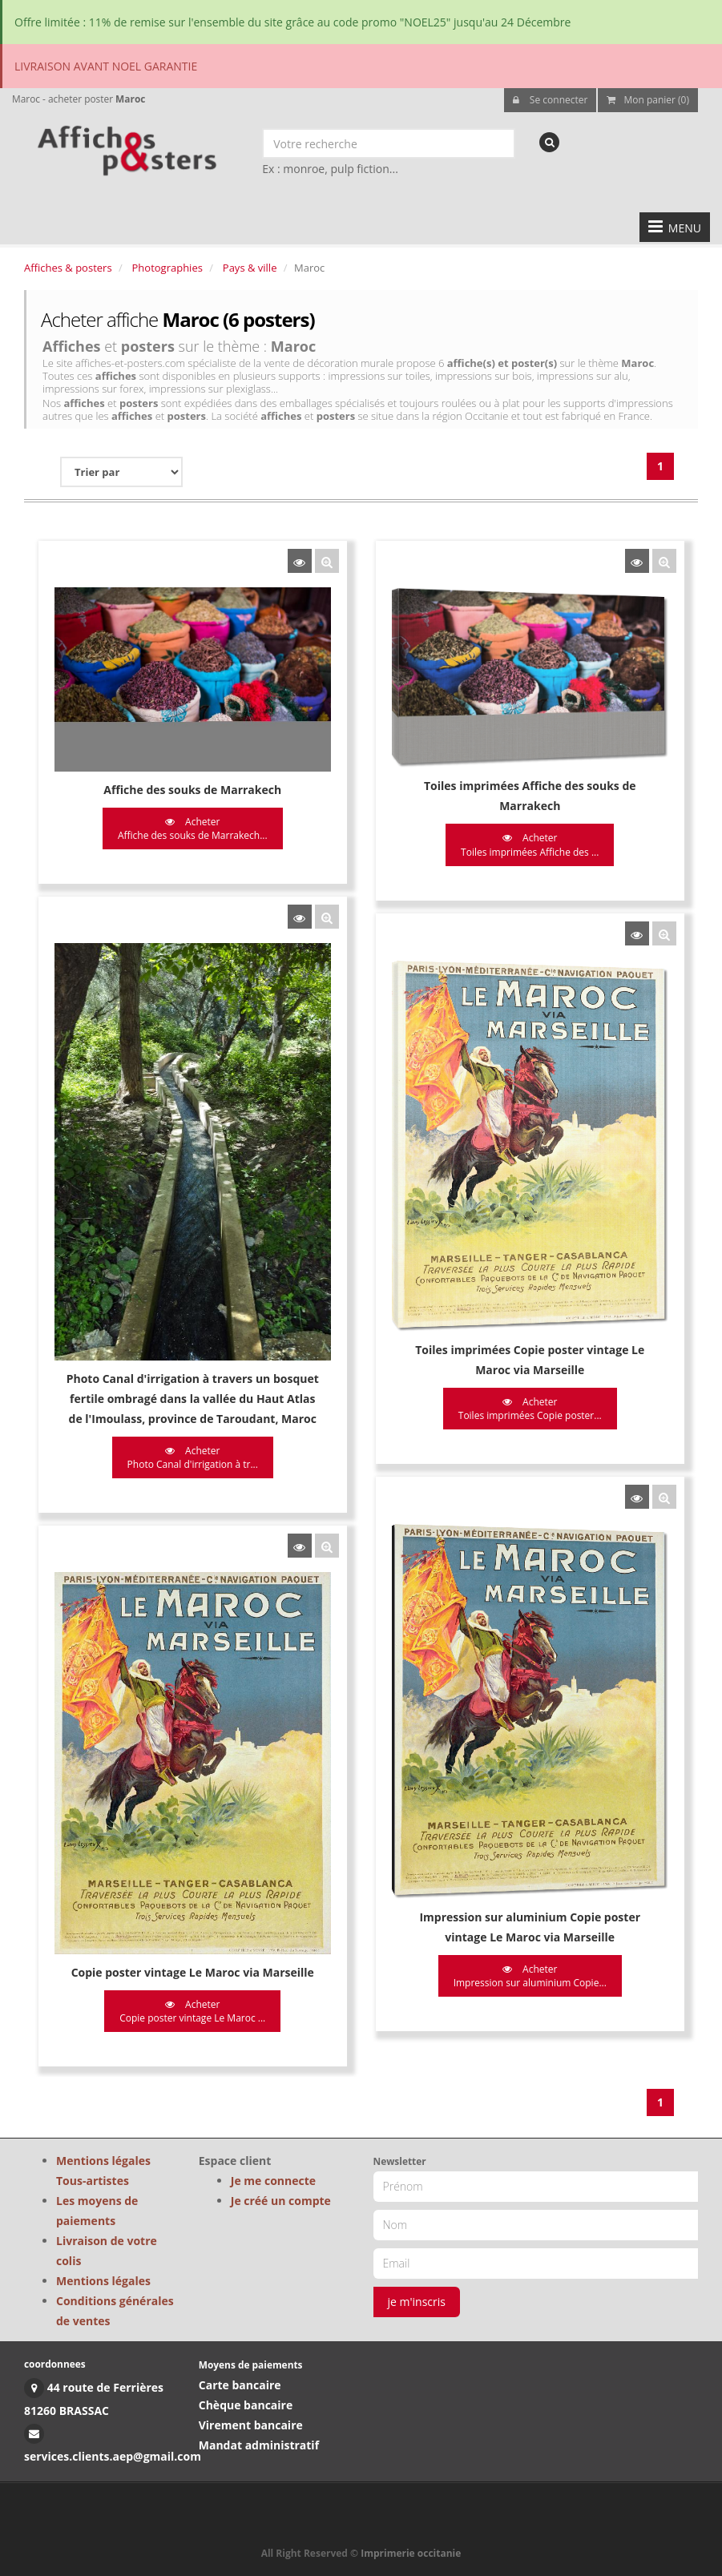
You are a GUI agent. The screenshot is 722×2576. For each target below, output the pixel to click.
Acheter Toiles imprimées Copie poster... (528, 1407)
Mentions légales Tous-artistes (103, 2170)
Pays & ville (250, 267)
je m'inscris (417, 2301)
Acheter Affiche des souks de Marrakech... (193, 828)
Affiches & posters (68, 267)
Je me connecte (273, 2180)
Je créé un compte (281, 2200)
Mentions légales (103, 2280)
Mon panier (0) (648, 100)
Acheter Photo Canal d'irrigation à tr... (192, 1455)
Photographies (167, 267)
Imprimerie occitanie (411, 2553)
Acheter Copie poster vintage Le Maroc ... (192, 2007)
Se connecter (550, 100)
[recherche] (549, 142)
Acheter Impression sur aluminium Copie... (528, 1971)
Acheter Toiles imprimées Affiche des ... (528, 844)
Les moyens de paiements (97, 2210)
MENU (674, 227)
